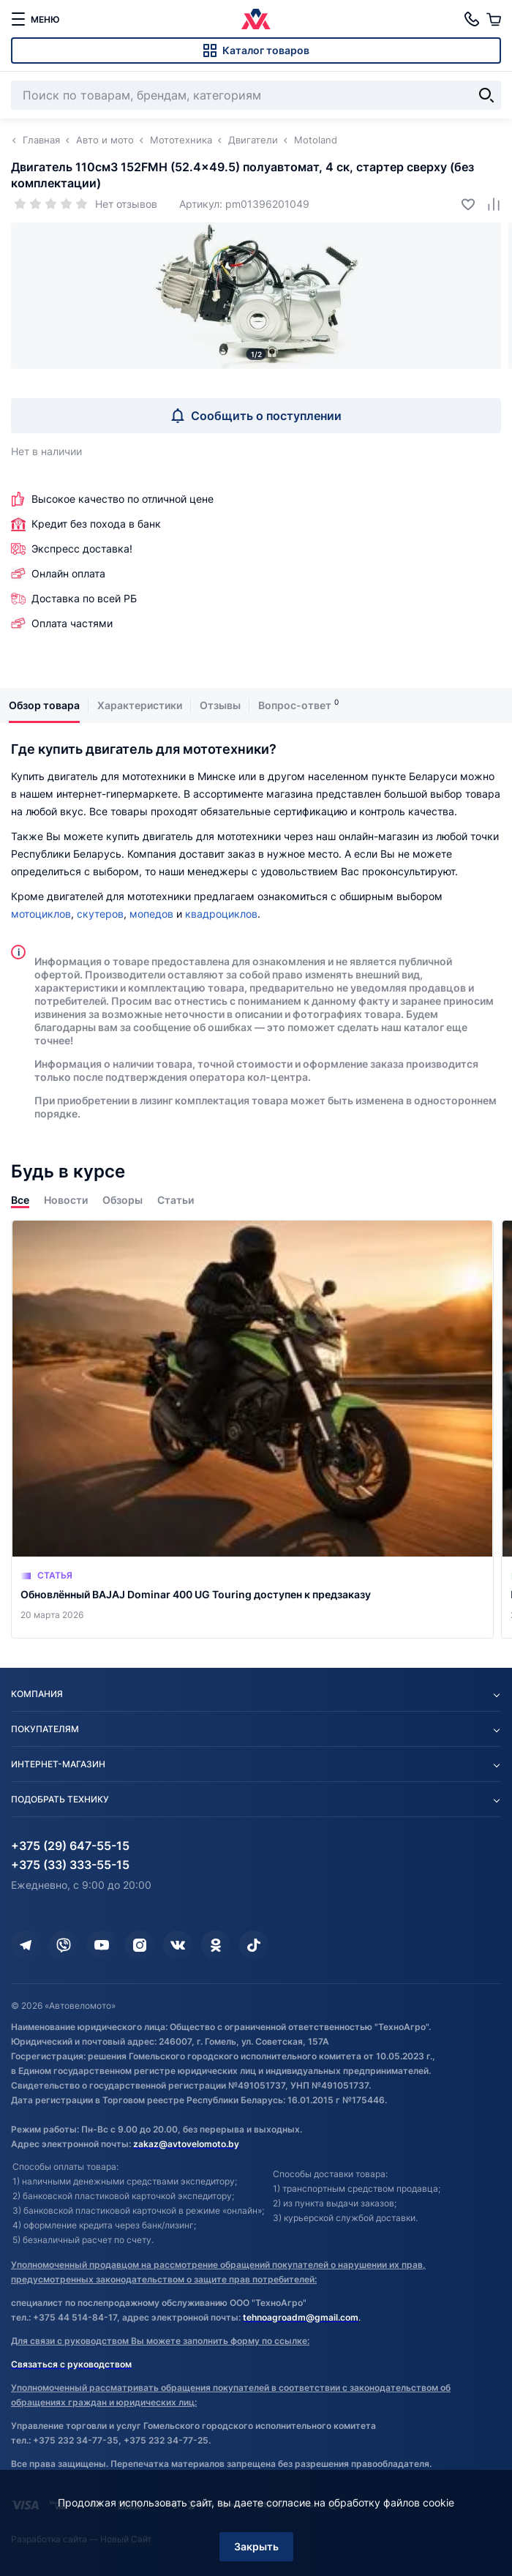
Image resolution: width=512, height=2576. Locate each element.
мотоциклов (41, 913)
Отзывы (220, 705)
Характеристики (139, 705)
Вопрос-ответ (294, 705)
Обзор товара (44, 705)
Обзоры (122, 1200)
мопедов (151, 913)
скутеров (100, 913)
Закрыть (256, 2546)
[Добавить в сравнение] (488, 204)
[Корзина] (493, 19)
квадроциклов (221, 913)
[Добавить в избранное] (462, 204)
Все (20, 1200)
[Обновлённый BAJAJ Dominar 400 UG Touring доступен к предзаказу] (252, 1429)
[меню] (35, 19)
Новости (66, 1200)
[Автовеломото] (256, 19)
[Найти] (486, 95)
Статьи (175, 1200)
